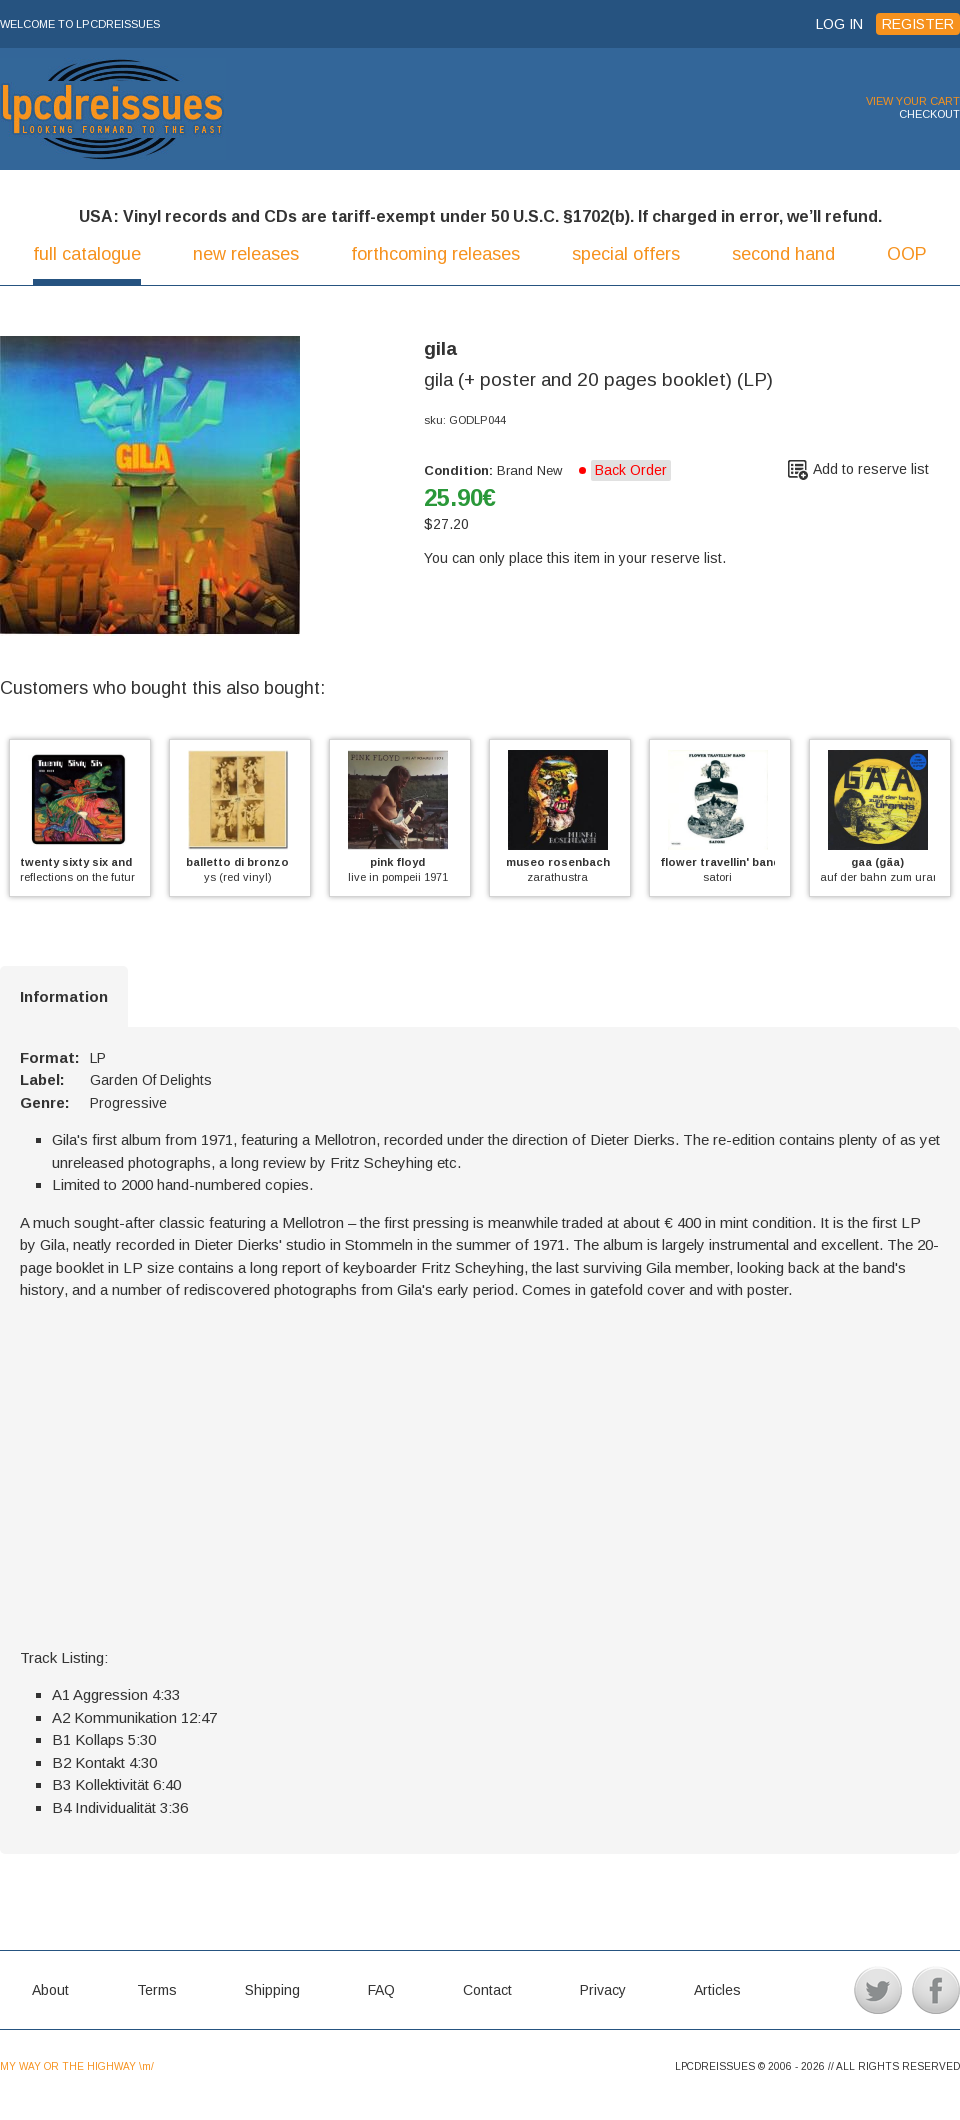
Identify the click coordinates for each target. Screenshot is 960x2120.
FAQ (381, 1990)
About (50, 1990)
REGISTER (918, 24)
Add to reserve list (871, 469)
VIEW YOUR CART (913, 101)
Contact (487, 1990)
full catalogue (87, 254)
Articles (717, 1990)
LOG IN (839, 24)
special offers (626, 254)
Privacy (603, 1990)
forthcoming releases (435, 254)
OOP (907, 254)
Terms (157, 1990)
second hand (783, 254)
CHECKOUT (929, 114)
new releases (246, 254)
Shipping (272, 1990)
